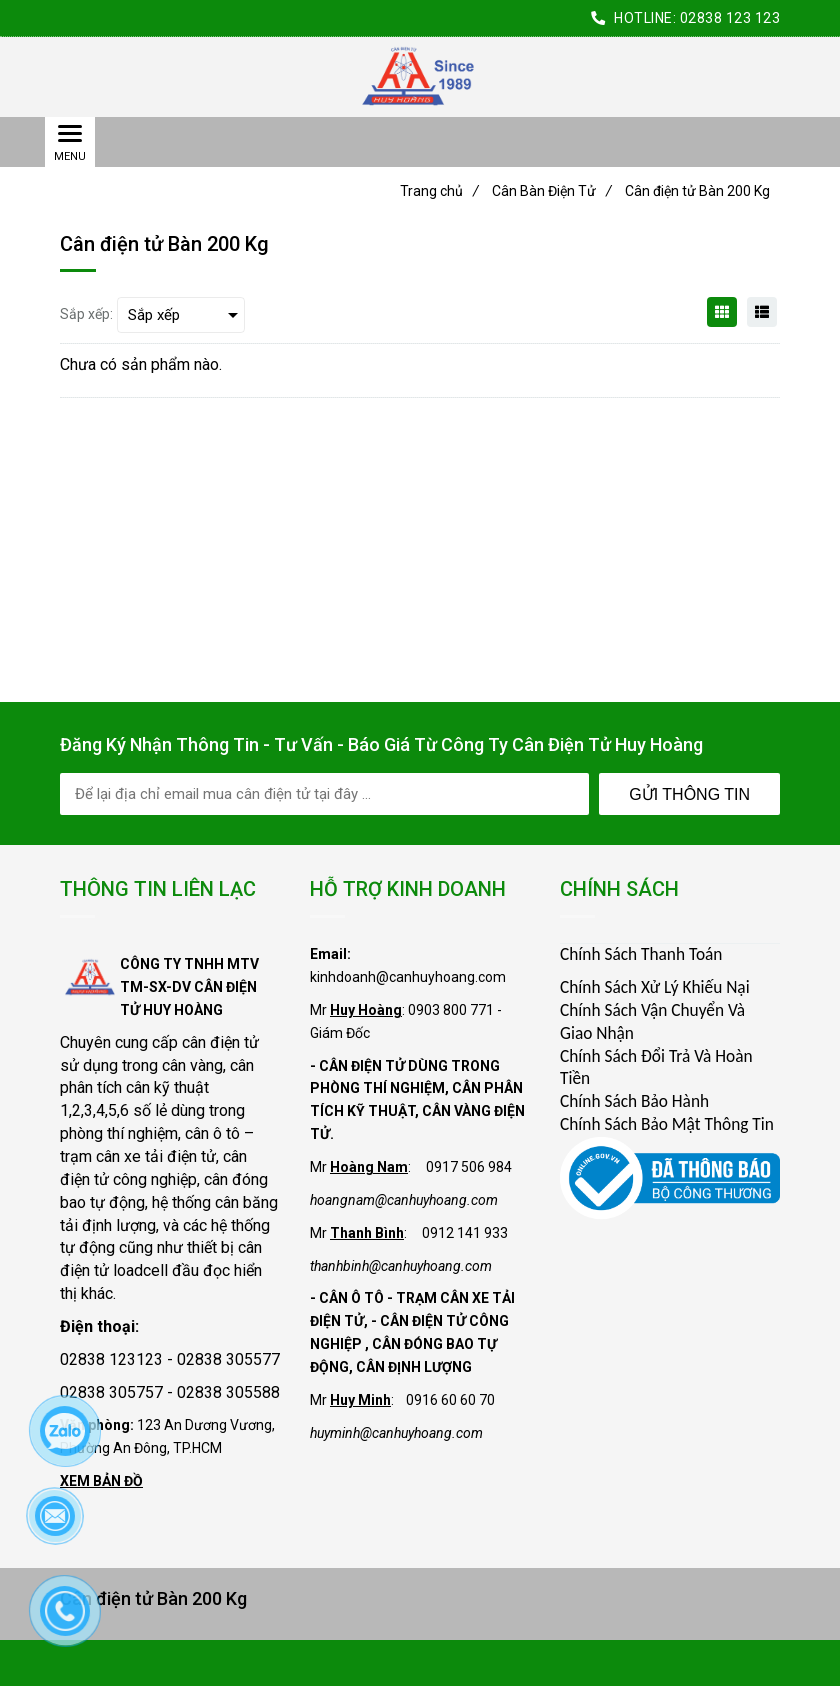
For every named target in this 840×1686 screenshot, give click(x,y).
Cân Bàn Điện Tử (552, 191)
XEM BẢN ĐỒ (101, 1481)
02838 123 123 (730, 18)
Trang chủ (439, 191)
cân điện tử (220, 1042)
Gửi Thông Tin (689, 794)
